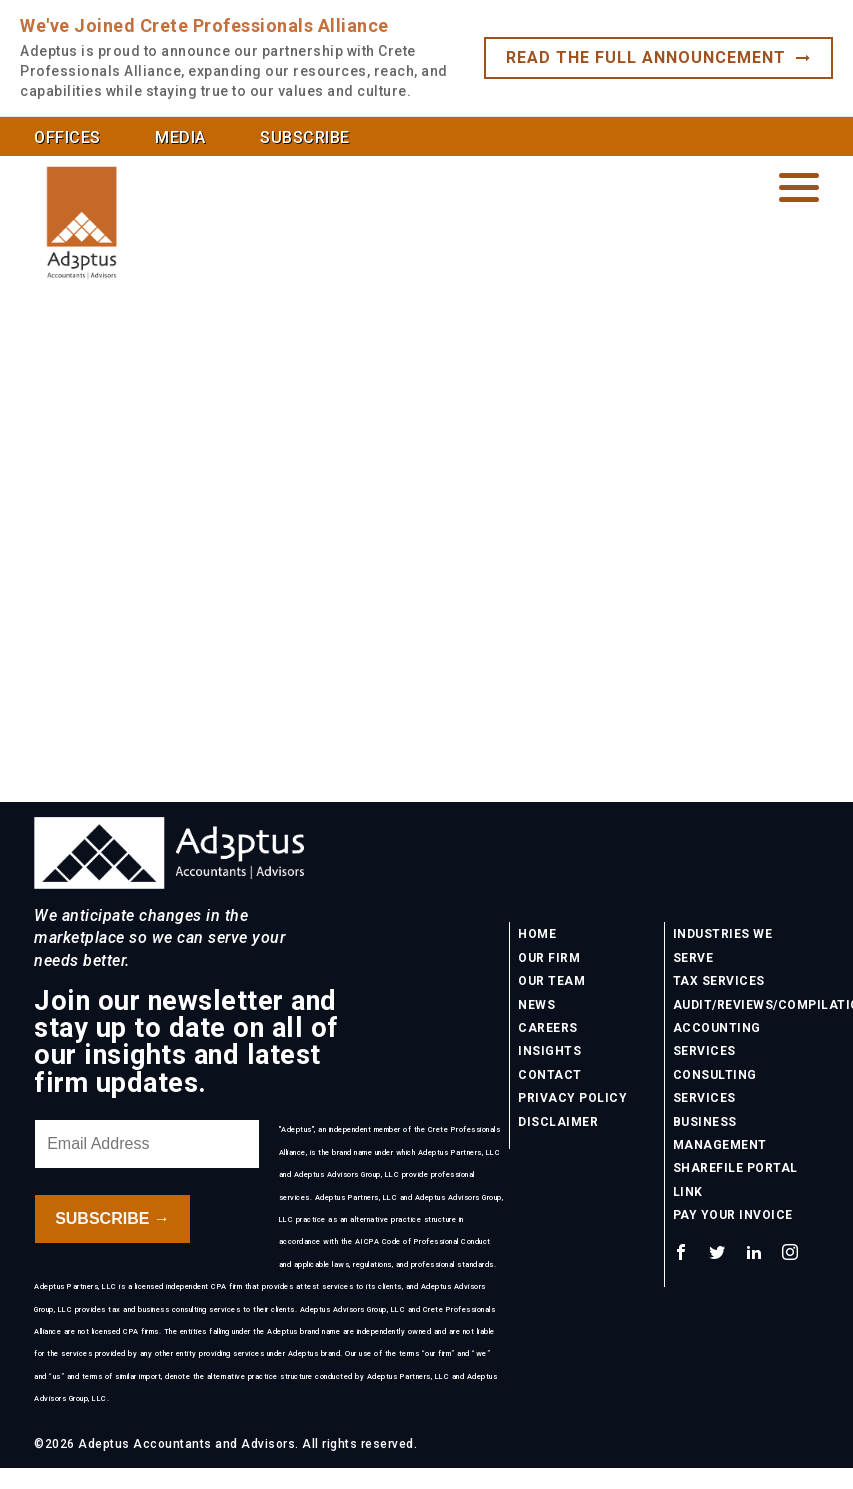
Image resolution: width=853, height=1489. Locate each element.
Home (537, 934)
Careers (548, 1028)
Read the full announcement (658, 57)
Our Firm (549, 958)
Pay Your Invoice (733, 1215)
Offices (67, 137)
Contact (550, 1075)
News (536, 1005)
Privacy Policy (572, 1098)
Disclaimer (558, 1122)
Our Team (551, 981)
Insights (549, 1051)
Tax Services (719, 981)
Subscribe (305, 137)
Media (180, 137)
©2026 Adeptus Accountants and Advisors (164, 1444)
